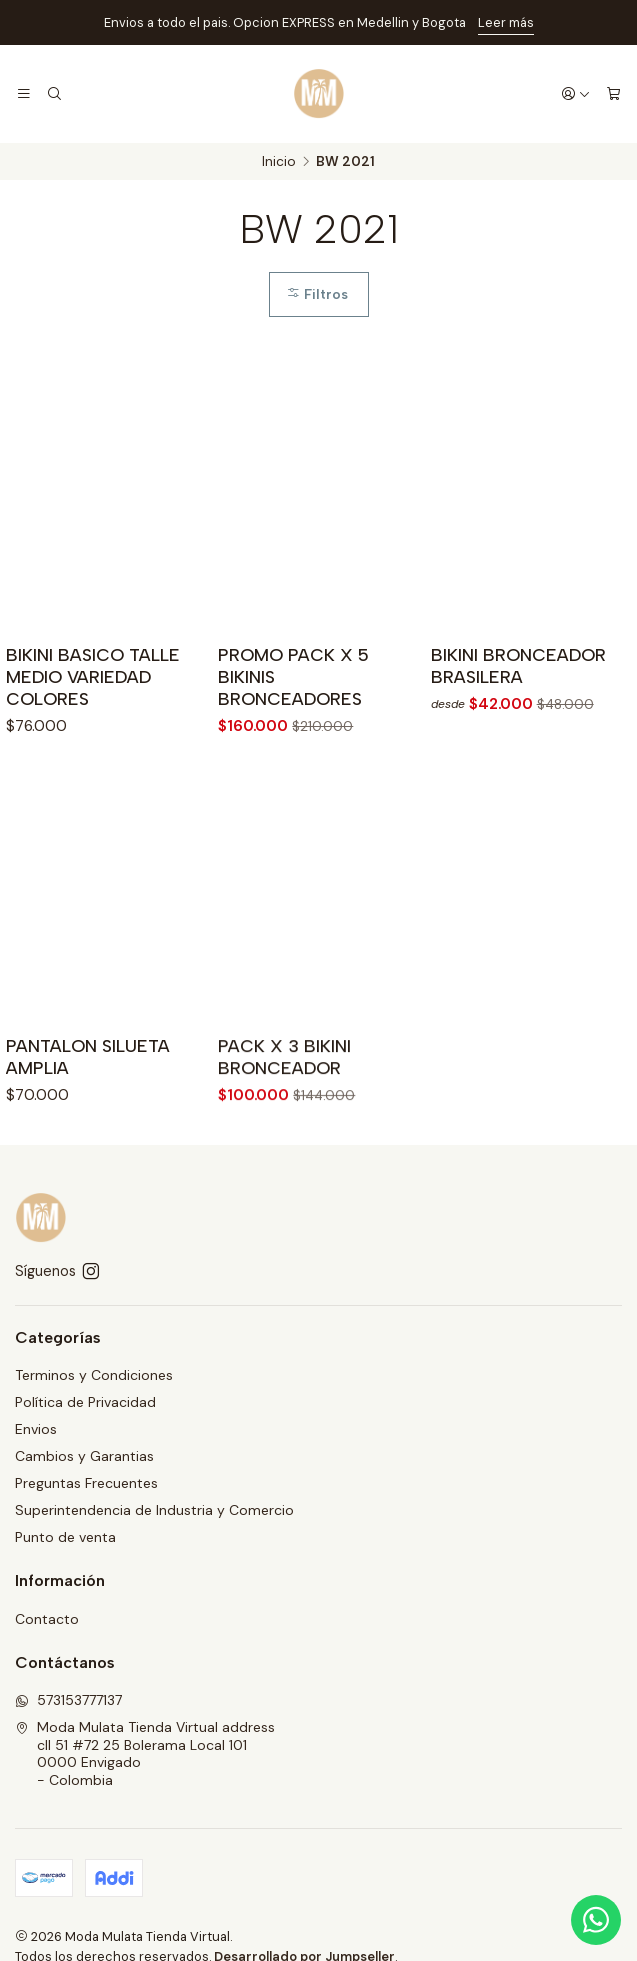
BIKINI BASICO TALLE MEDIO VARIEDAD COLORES (93, 677)
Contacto (47, 1619)
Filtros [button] (317, 295)
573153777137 (68, 1700)
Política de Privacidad (85, 1402)
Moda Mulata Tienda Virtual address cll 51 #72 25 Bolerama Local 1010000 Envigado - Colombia (145, 1753)
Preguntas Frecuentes (86, 1483)
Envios (36, 1429)
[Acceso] (576, 94)
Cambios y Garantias (84, 1456)
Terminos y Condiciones (94, 1375)
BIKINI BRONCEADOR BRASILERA (518, 675)
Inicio (279, 162)
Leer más (506, 22)
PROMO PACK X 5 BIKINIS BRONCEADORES (293, 680)
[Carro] (613, 94)
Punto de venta (65, 1537)
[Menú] (24, 94)
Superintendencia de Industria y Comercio (154, 1510)
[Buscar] (53, 94)
